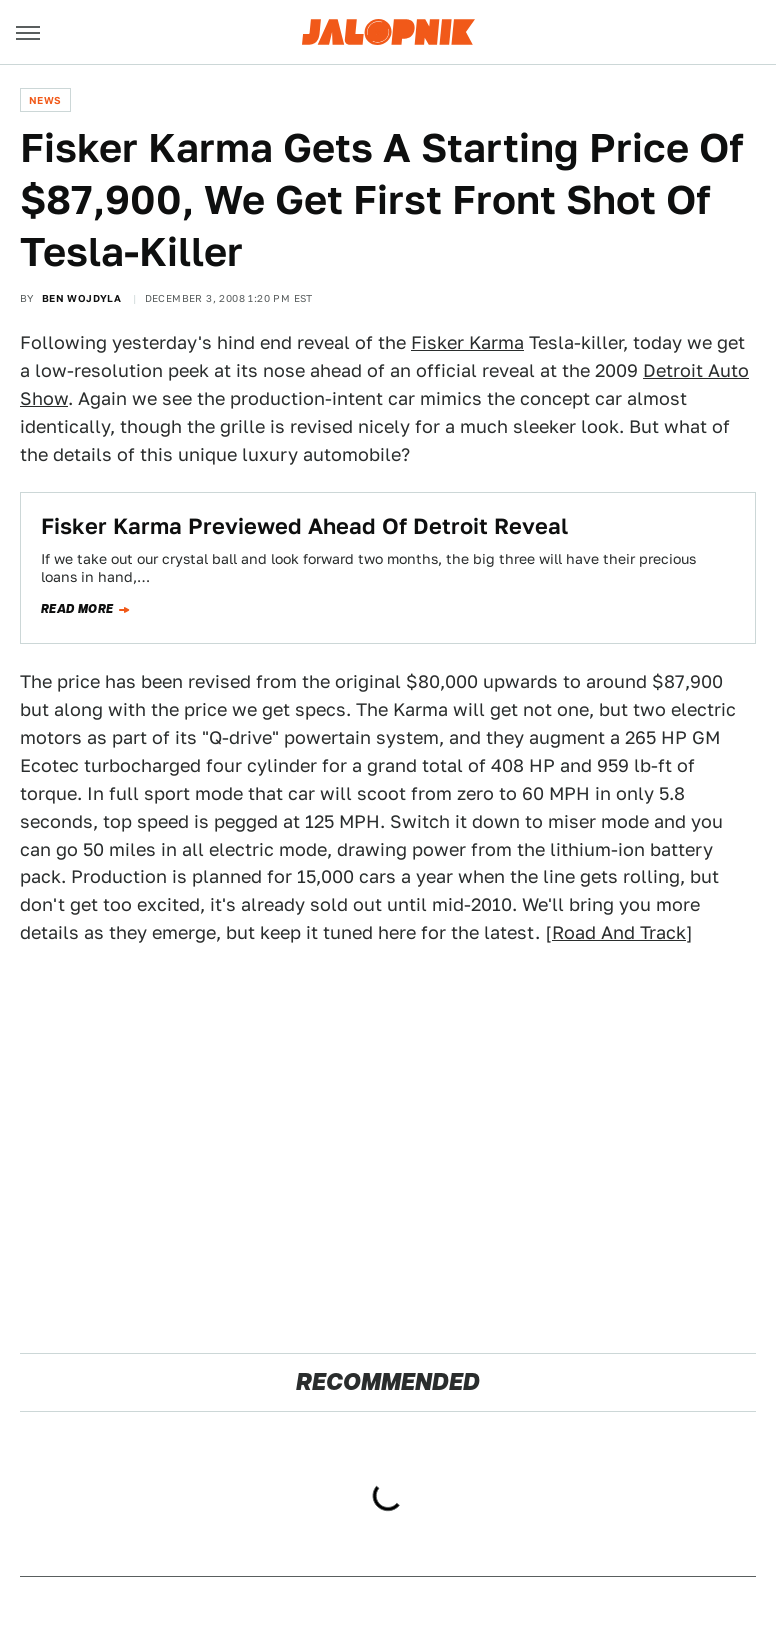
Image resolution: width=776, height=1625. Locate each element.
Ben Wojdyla (81, 298)
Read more (77, 609)
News (45, 100)
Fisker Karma (467, 342)
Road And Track (619, 932)
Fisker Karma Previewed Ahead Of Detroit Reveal (304, 526)
